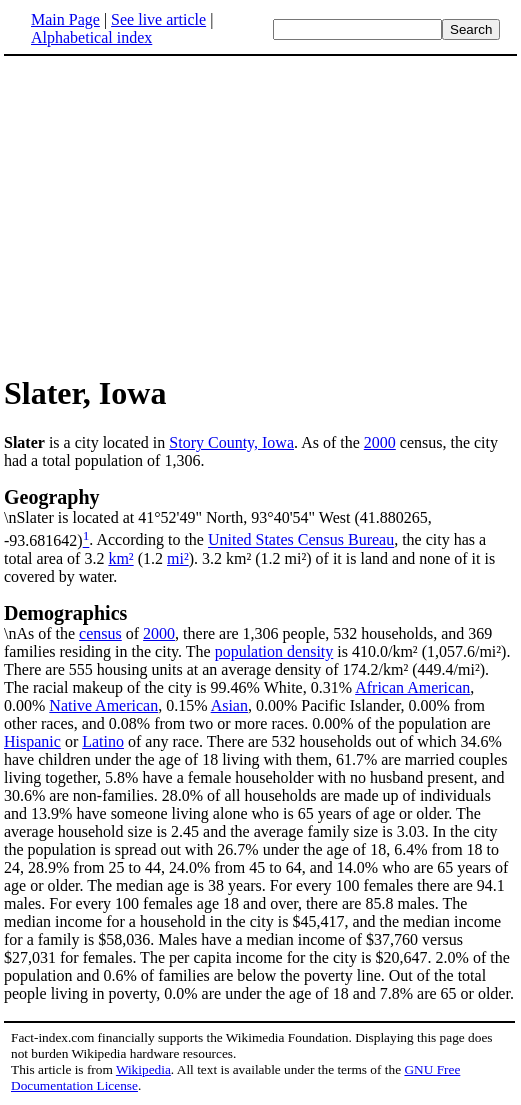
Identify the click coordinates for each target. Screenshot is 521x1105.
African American (412, 687)
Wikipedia (143, 1069)
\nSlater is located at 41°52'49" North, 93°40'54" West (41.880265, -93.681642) (260, 517)
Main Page (65, 19)
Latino (103, 741)
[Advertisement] (261, 214)
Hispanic (32, 741)
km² (120, 558)
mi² (178, 558)
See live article (158, 19)
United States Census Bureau (301, 540)
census (100, 633)
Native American (103, 705)
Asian (229, 705)
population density (274, 651)
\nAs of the (260, 622)
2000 (380, 442)
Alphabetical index (91, 37)
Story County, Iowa (231, 442)
